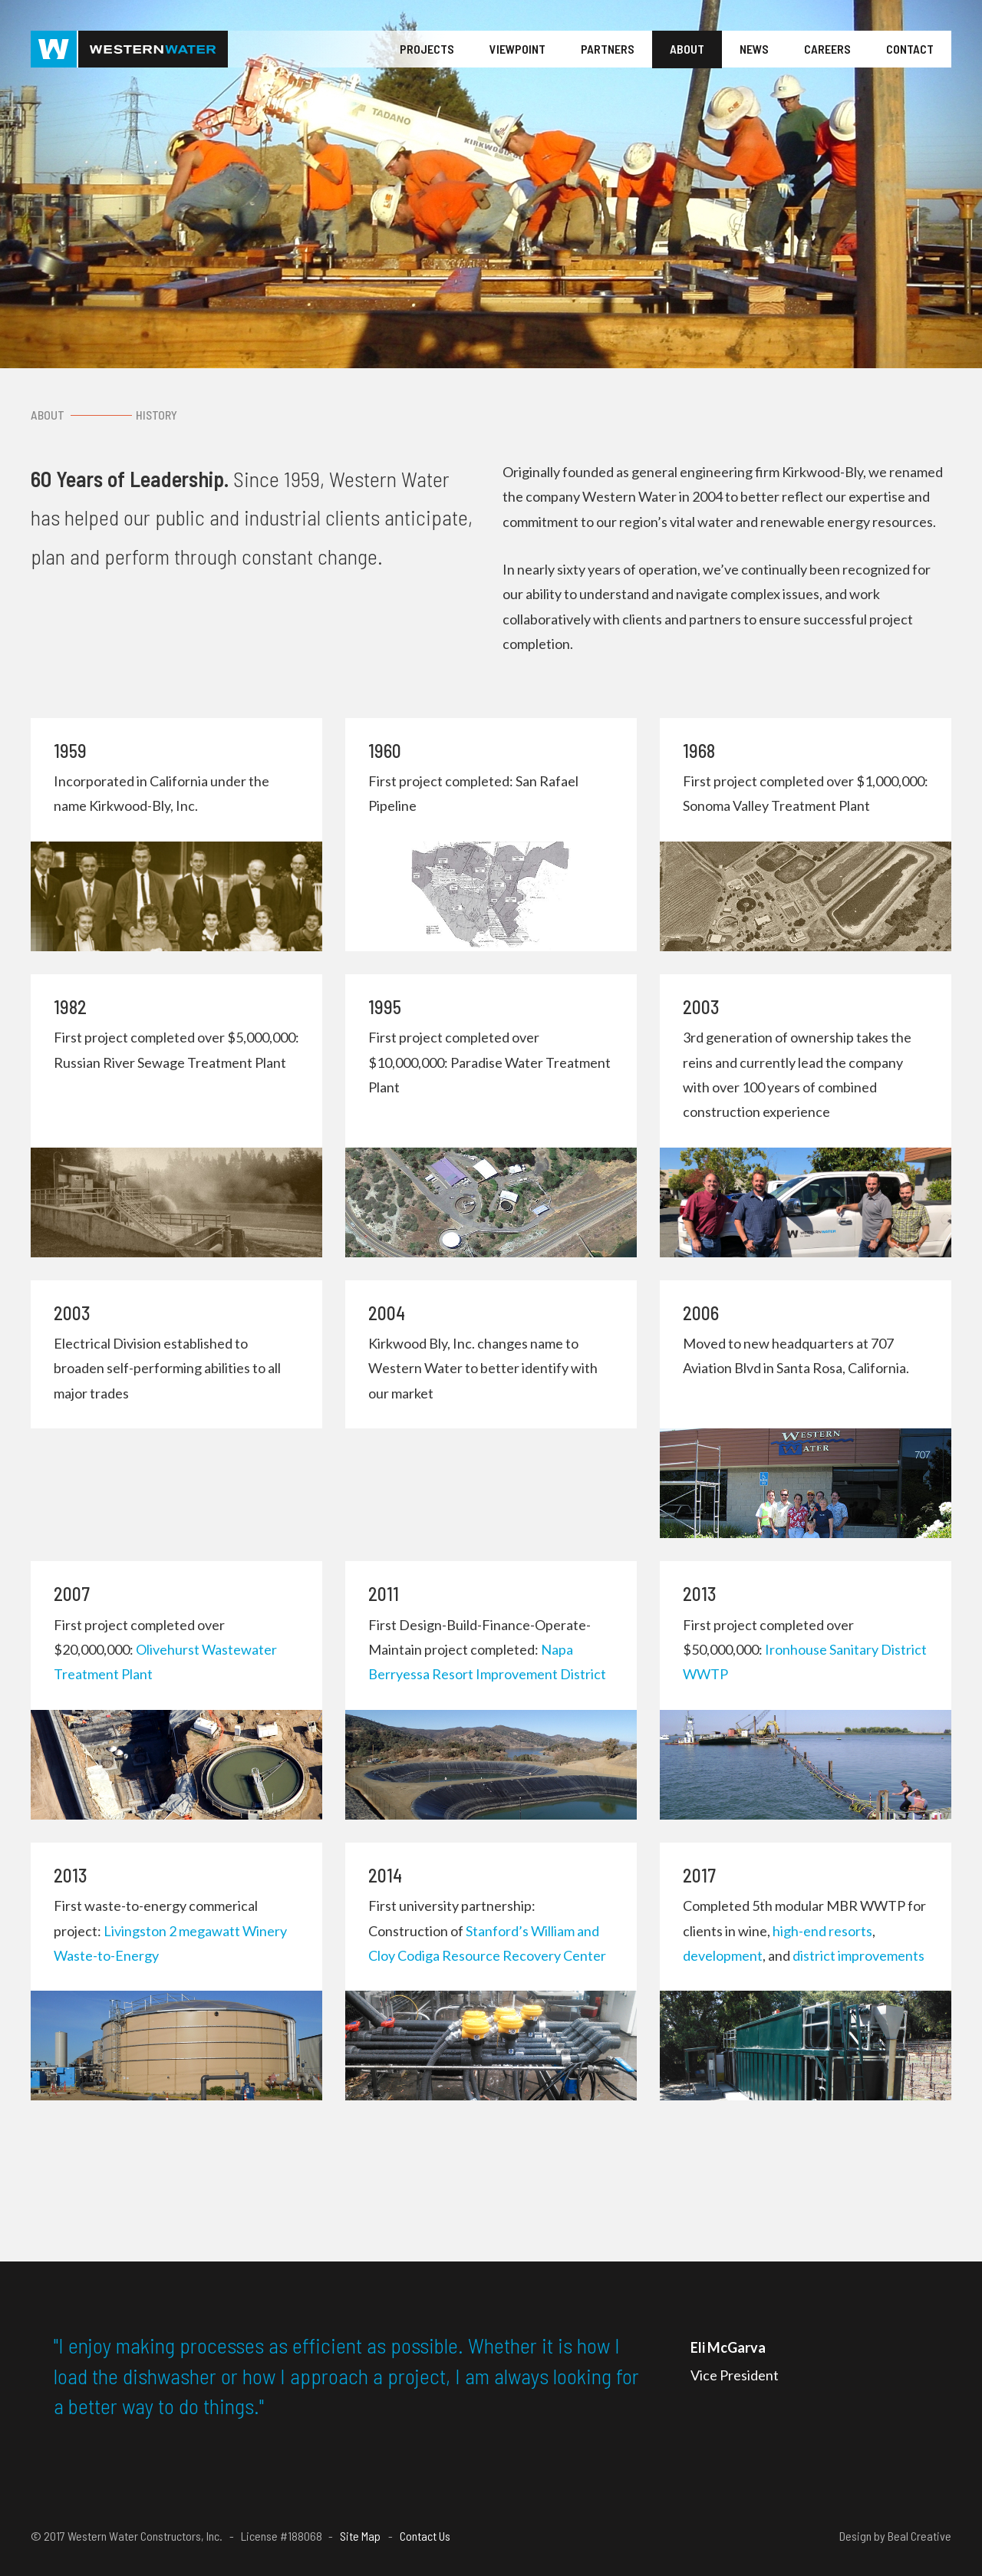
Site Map (360, 2535)
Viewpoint (517, 48)
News (754, 48)
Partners (607, 48)
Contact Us (425, 2535)
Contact (910, 48)
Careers (827, 48)
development (723, 1955)
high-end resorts (822, 1930)
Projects (427, 48)
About (687, 48)
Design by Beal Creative (895, 2535)
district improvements (858, 1955)
